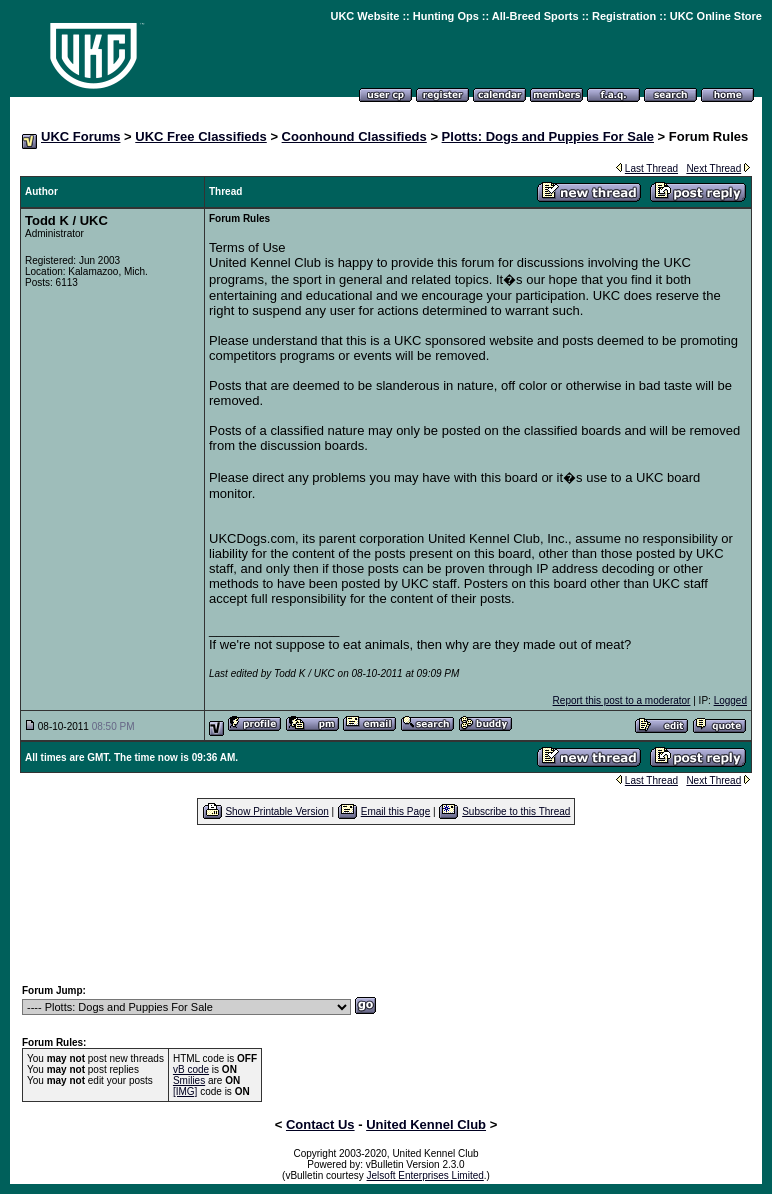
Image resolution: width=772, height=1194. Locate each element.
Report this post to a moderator (622, 700)
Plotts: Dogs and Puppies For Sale (548, 136)
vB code (191, 1069)
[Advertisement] (386, 904)
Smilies (189, 1080)
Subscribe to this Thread (516, 811)
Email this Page (395, 811)
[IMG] (185, 1091)
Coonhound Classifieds (354, 136)
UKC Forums (80, 136)
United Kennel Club (426, 1124)
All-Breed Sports (535, 16)
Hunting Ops (446, 16)
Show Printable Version (276, 811)
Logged (730, 700)
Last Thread (651, 168)
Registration (624, 16)
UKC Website (364, 16)
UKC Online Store (716, 16)
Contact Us (320, 1124)
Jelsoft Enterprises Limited (425, 1175)
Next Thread (713, 168)
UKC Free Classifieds (201, 136)
